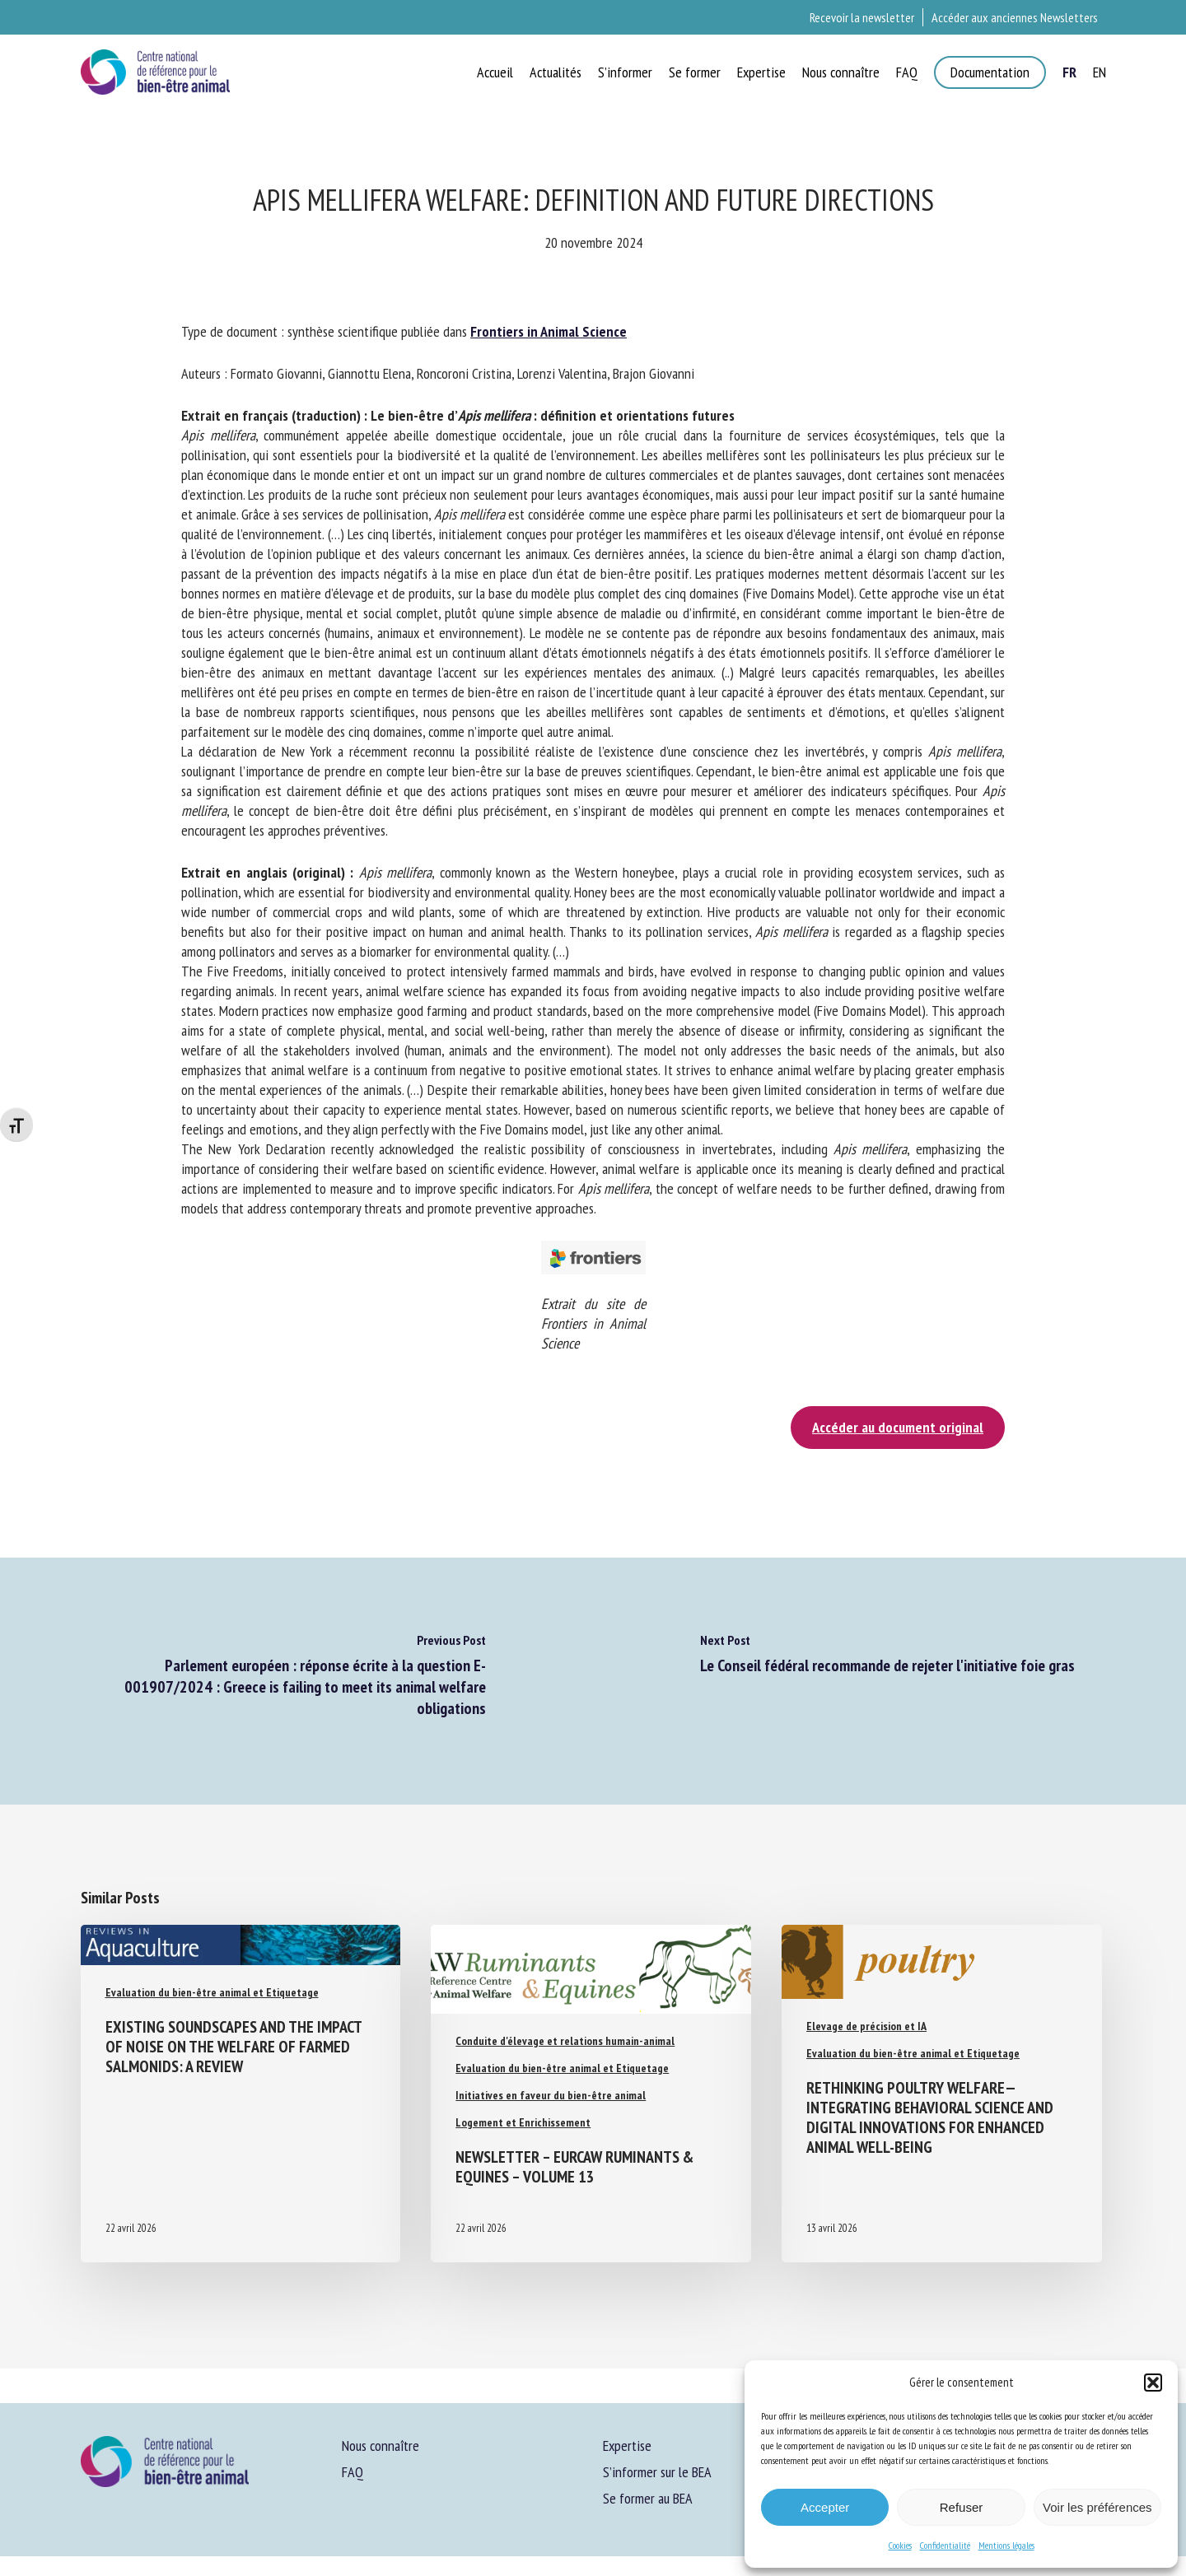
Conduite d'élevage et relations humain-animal (565, 2040)
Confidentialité (945, 2545)
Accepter (825, 2507)
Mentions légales (1006, 2545)
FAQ (352, 2471)
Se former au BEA (648, 2498)
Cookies (900, 2545)
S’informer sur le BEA (657, 2471)
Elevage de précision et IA (866, 2026)
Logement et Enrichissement (523, 2122)
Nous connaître (380, 2445)
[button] (1153, 2382)
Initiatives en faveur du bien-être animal (550, 2095)
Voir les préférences (1097, 2507)
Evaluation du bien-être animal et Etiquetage (212, 1992)
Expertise (627, 2445)
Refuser (961, 2507)
